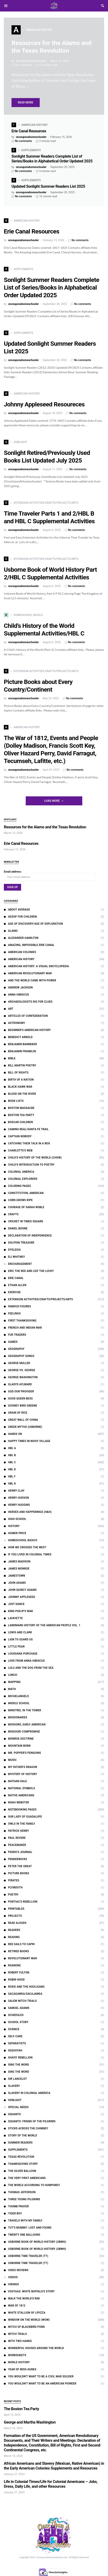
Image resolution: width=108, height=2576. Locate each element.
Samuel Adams (16, 2007)
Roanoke (12, 1965)
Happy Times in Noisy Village (27, 1441)
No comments (23, 64)
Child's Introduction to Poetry (29, 1164)
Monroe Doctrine (19, 1738)
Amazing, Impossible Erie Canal (29, 945)
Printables (14, 1908)
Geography (14, 1348)
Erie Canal (14, 1278)
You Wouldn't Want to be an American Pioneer (40, 2383)
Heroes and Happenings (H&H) (28, 1511)
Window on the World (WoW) (27, 2319)
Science (11, 2029)
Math (10, 1689)
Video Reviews (16, 2270)
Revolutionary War (20, 1958)
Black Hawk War (18, 1086)
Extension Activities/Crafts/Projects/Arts (38, 1299)
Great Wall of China (21, 1419)
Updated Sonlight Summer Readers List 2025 (48, 186)
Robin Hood (14, 1979)
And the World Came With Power (30, 980)
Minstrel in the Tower (22, 1710)
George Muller (17, 1363)
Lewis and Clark (18, 1632)
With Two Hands (18, 2341)
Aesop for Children (20, 916)
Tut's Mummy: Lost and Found (27, 2227)
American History (19, 959)
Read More (25, 102)
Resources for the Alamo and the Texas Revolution (45, 827)
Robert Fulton (16, 1972)
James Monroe (17, 1568)
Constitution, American (24, 1193)
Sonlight (12, 2100)
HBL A (10, 1448)
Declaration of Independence (28, 1235)
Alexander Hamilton (21, 937)
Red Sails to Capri (19, 1944)
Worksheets (15, 2355)
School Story (16, 2022)
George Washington (21, 1377)
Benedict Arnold (18, 1037)
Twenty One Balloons (22, 2234)
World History (17, 2362)
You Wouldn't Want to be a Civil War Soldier (38, 2376)
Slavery (12, 2085)
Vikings (11, 2284)
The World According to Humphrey (32, 2185)
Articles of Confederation (26, 1015)
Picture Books (16, 1873)
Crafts (11, 1214)
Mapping (12, 1681)
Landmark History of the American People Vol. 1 (42, 1625)
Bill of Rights (16, 1072)
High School (15, 1519)
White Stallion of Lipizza (24, 2312)
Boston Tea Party (19, 1115)
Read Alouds (15, 1922)
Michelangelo (16, 1696)
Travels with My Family (23, 2220)
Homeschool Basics (20, 1540)
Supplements (16, 2149)
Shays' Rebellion (18, 2057)
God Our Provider (19, 1391)
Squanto (12, 2114)
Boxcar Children (18, 1122)
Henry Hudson (16, 1497)
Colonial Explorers (20, 1178)
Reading (12, 1937)
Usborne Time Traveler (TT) (26, 2255)
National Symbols (19, 1788)
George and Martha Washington (30, 2422)
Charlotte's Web (18, 1150)
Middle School (17, 1703)
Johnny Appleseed (19, 1596)
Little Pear (14, 1646)
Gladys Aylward (18, 1384)
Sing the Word (16, 2064)
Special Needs (16, 2107)
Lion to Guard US (18, 1639)
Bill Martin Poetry (20, 1065)
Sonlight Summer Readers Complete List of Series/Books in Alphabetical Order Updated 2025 (52, 158)
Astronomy (14, 1022)
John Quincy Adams (20, 1589)
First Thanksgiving (20, 1320)
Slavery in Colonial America (27, 2093)
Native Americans (19, 1795)
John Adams (15, 1582)
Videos (11, 2277)
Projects (13, 1915)
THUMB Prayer (16, 2206)
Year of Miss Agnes (20, 2369)
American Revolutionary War (28, 973)
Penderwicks (15, 1859)
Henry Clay (14, 1490)
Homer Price (15, 1533)
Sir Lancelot (15, 2078)
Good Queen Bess (18, 1398)
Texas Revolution (19, 2156)
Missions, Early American (25, 1724)
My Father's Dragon (20, 1767)
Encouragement (18, 1263)
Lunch (10, 1674)
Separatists (15, 2043)
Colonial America (19, 1171)
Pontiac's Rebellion (20, 1901)
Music (10, 1759)
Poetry (11, 1894)
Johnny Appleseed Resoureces (44, 404)
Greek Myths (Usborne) (23, 1426)
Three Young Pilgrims (22, 2199)
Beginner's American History (27, 1030)
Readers (12, 1930)
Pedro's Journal (18, 1852)
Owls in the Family (19, 1823)
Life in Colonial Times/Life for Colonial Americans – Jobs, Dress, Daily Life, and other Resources (51, 2484)
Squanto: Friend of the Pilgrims (29, 2121)
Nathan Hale (15, 1781)
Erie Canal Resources (29, 131)
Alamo (11, 930)
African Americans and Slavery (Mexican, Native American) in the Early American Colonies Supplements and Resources (54, 2465)
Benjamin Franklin (20, 1051)
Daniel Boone (15, 1228)
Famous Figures (17, 1306)
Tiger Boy (13, 2213)
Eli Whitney (14, 1256)
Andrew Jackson (18, 987)
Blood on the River (20, 1093)
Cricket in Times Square (23, 1221)
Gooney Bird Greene (20, 1405)
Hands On (13, 1433)
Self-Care (13, 2036)
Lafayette (13, 1618)
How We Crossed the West (25, 1547)
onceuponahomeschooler (31, 60)
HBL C (10, 1462)
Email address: (50, 875)
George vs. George (19, 1370)
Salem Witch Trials (20, 2000)
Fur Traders (15, 1334)
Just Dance (14, 1604)
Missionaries (15, 1717)
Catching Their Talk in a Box (27, 1143)
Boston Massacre (19, 1107)
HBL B (10, 1455)
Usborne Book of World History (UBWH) (35, 2241)
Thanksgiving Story (21, 2163)
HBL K (10, 1483)
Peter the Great (18, 1866)
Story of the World (20, 2135)
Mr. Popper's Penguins (22, 1752)
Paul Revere (15, 1837)
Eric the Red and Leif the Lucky (29, 1270)
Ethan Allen (15, 1285)
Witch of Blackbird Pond (24, 2326)
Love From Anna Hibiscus (24, 1660)
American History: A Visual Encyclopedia (36, 966)
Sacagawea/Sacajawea (23, 1993)
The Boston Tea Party (21, 2409)
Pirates (11, 1880)
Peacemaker (15, 1844)
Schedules (14, 2015)
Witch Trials (15, 2333)
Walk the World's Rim (22, 2298)
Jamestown (14, 1575)
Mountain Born (17, 1745)
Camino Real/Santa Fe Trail (26, 1129)
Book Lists (14, 1100)
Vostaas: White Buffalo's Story (29, 2291)
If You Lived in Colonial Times (27, 1554)
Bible (10, 1058)
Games (10, 1341)
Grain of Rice (15, 1412)
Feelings (12, 1313)
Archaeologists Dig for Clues (28, 1001)
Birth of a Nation (19, 1079)
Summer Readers (18, 2142)
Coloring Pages (17, 1185)
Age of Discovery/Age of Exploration (33, 923)
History (12, 1526)
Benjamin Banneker (20, 1044)
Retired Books (16, 1951)
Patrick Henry (16, 1830)
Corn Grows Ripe (18, 1200)
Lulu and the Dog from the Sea (29, 1667)
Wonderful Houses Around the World (34, 2348)
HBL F (10, 1476)
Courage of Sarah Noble (24, 1207)
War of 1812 (14, 2305)
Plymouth (13, 1887)
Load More (52, 800)
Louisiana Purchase (20, 1653)
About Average (17, 909)
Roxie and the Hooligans (24, 1986)
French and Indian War (23, 1327)
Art (8, 1008)
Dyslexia (12, 1249)
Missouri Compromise (22, 1731)
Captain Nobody (18, 1136)
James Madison (17, 1561)
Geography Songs (19, 1356)
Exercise (12, 1292)
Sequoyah (13, 2050)
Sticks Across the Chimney (26, 2128)
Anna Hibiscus (16, 994)
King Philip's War (18, 1611)
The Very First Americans (25, 2178)
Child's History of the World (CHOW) (33, 1157)
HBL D (10, 1469)
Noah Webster (16, 1802)
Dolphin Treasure (19, 1242)
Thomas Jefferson (20, 2192)
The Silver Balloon (20, 2170)
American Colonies (20, 952)
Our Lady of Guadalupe (23, 1816)
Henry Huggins (17, 1504)
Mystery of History (20, 1774)
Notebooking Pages (20, 1809)
